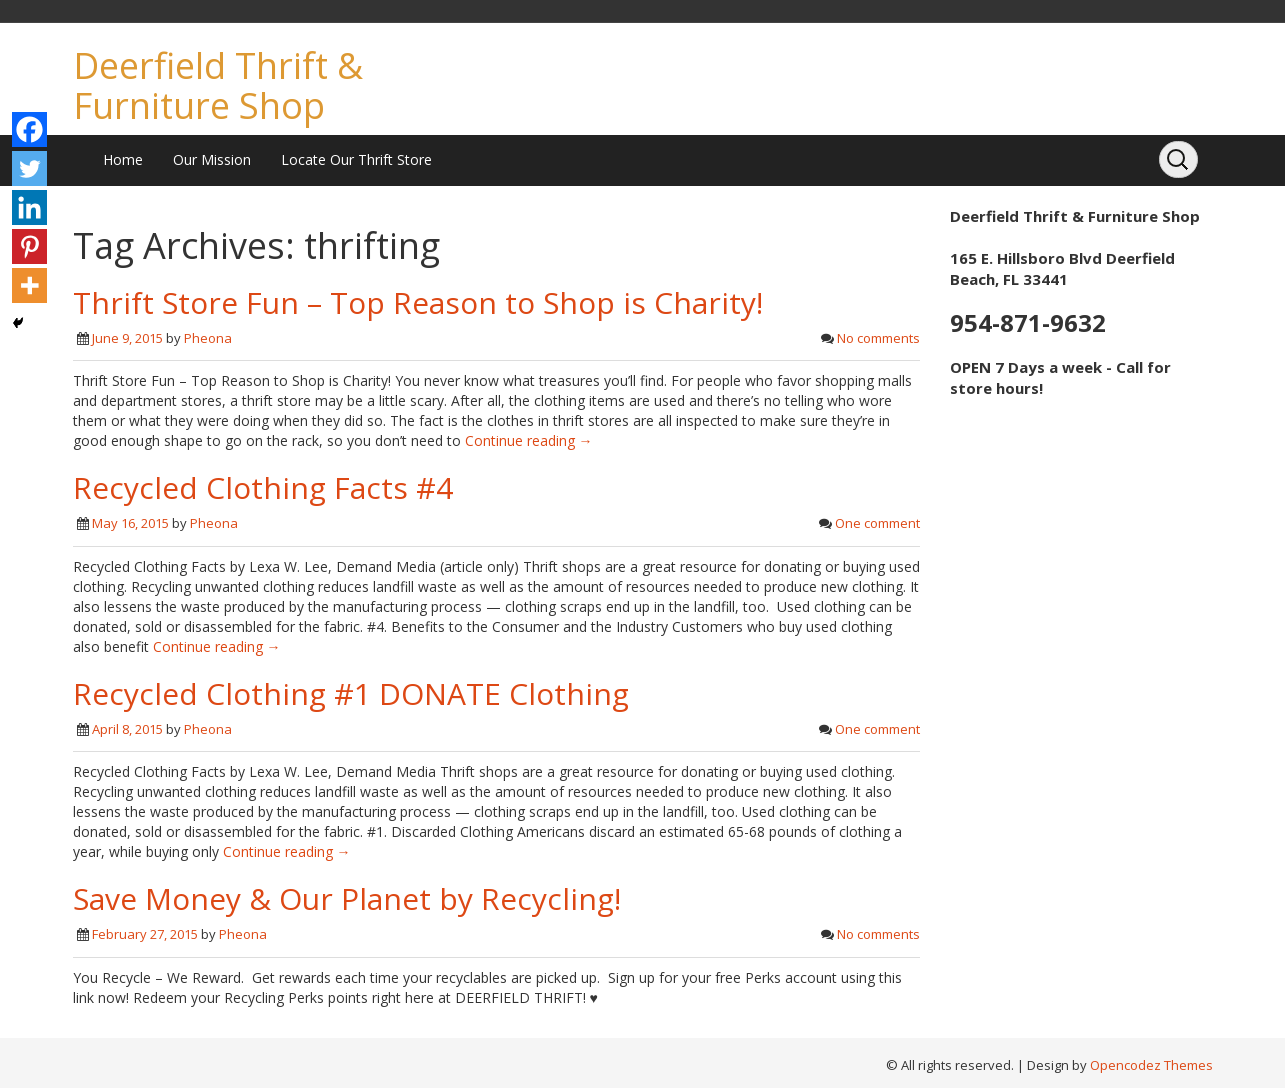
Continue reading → (529, 440)
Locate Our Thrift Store (356, 159)
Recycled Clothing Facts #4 (263, 487)
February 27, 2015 (145, 934)
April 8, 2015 (127, 729)
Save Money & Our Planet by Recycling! (347, 898)
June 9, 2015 (127, 338)
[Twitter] (29, 168)
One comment (877, 523)
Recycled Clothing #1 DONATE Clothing (351, 693)
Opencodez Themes (1151, 1065)
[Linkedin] (29, 207)
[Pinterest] (29, 246)
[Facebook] (29, 129)
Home (123, 159)
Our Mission (212, 159)
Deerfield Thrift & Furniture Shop (218, 85)
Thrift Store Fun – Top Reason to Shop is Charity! (418, 302)
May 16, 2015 (130, 523)
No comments (878, 338)
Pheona (208, 338)
